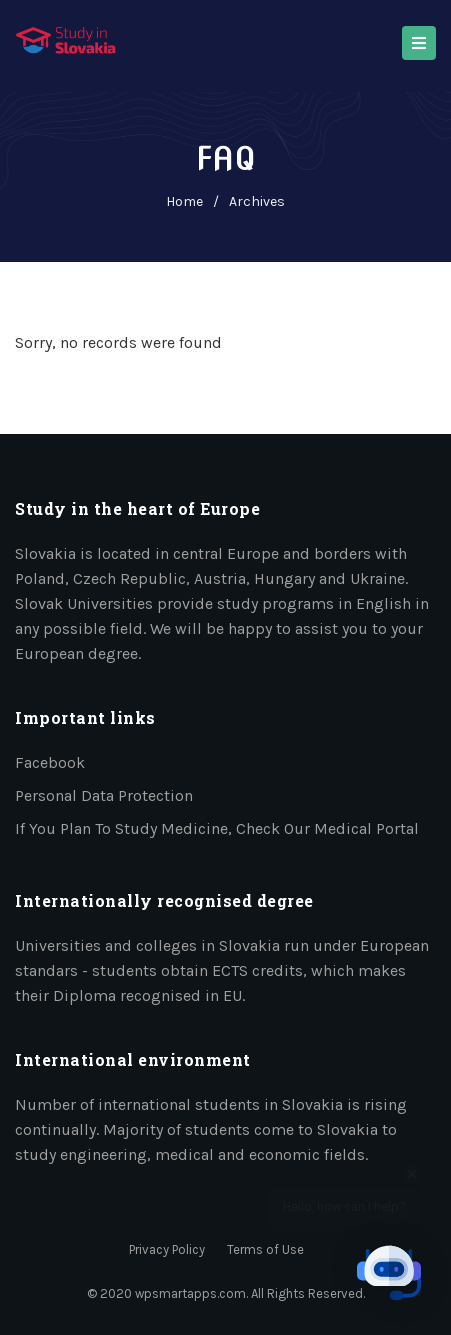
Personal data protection (104, 795)
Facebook (50, 762)
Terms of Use (265, 1249)
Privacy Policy (167, 1249)
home (184, 201)
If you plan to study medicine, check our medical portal (217, 828)
